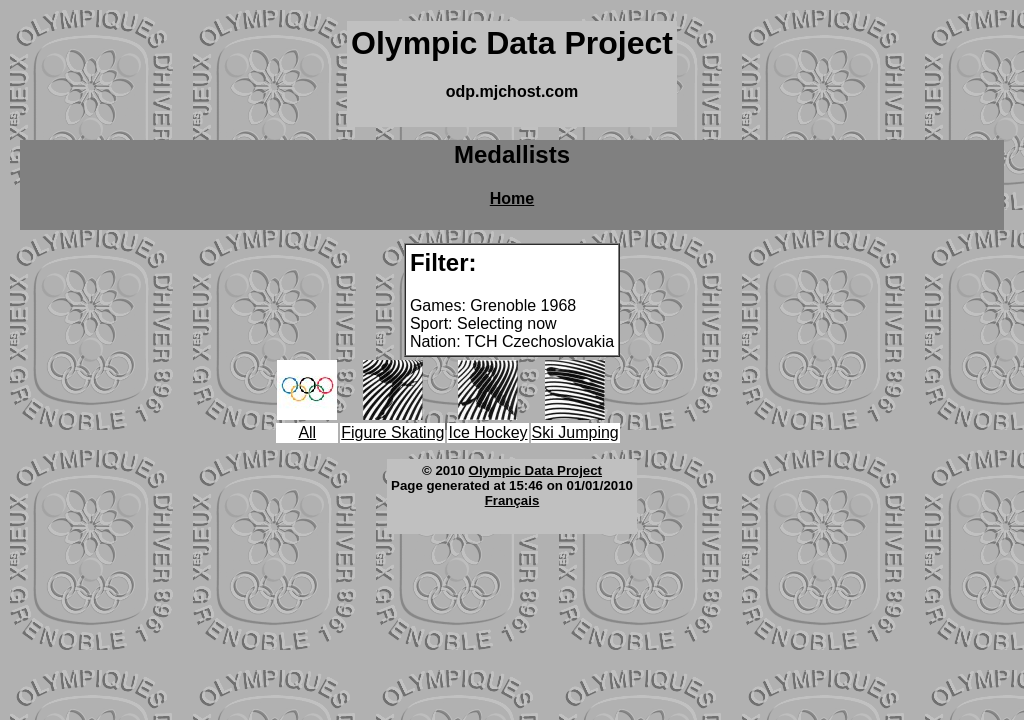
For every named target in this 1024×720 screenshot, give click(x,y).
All (307, 432)
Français (512, 500)
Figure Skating (392, 432)
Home (512, 198)
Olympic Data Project (535, 470)
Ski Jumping (575, 432)
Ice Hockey (487, 432)
